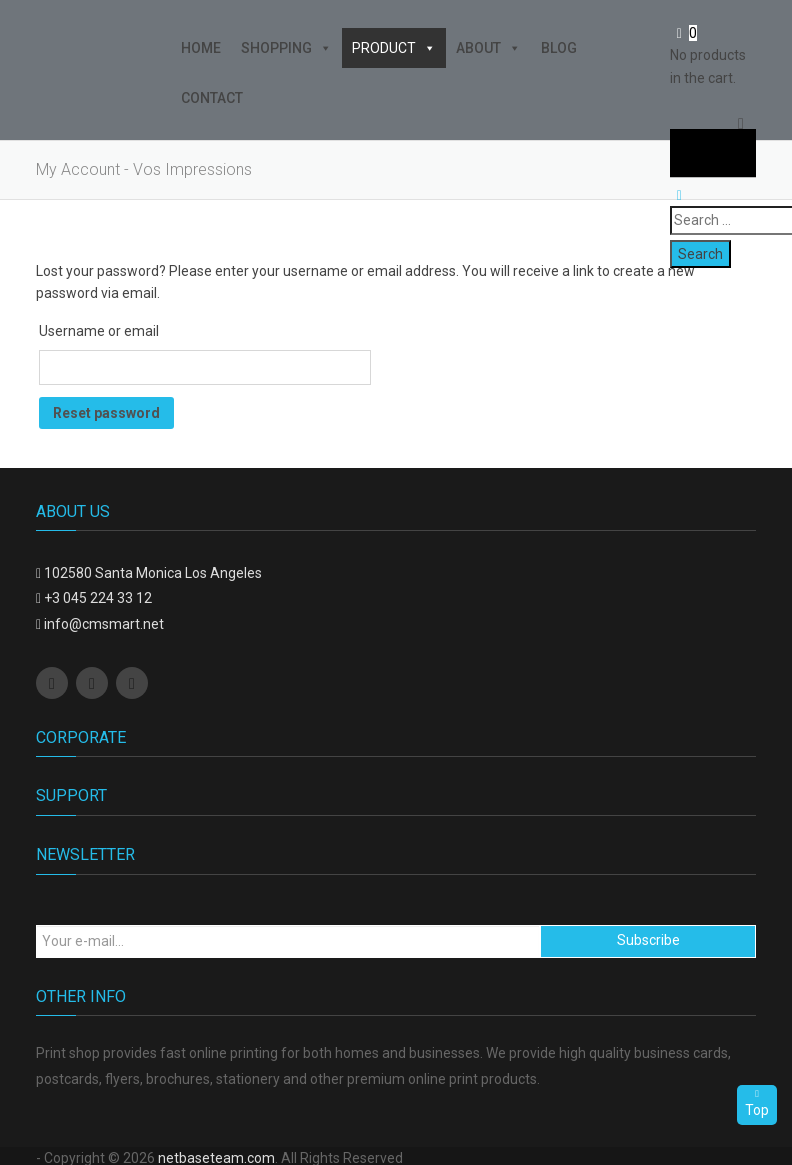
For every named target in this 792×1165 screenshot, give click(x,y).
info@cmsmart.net (104, 624)
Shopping (286, 48)
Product (394, 48)
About (488, 48)
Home (201, 48)
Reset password (106, 413)
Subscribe (648, 940)
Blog (559, 48)
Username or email (99, 331)
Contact (212, 98)
